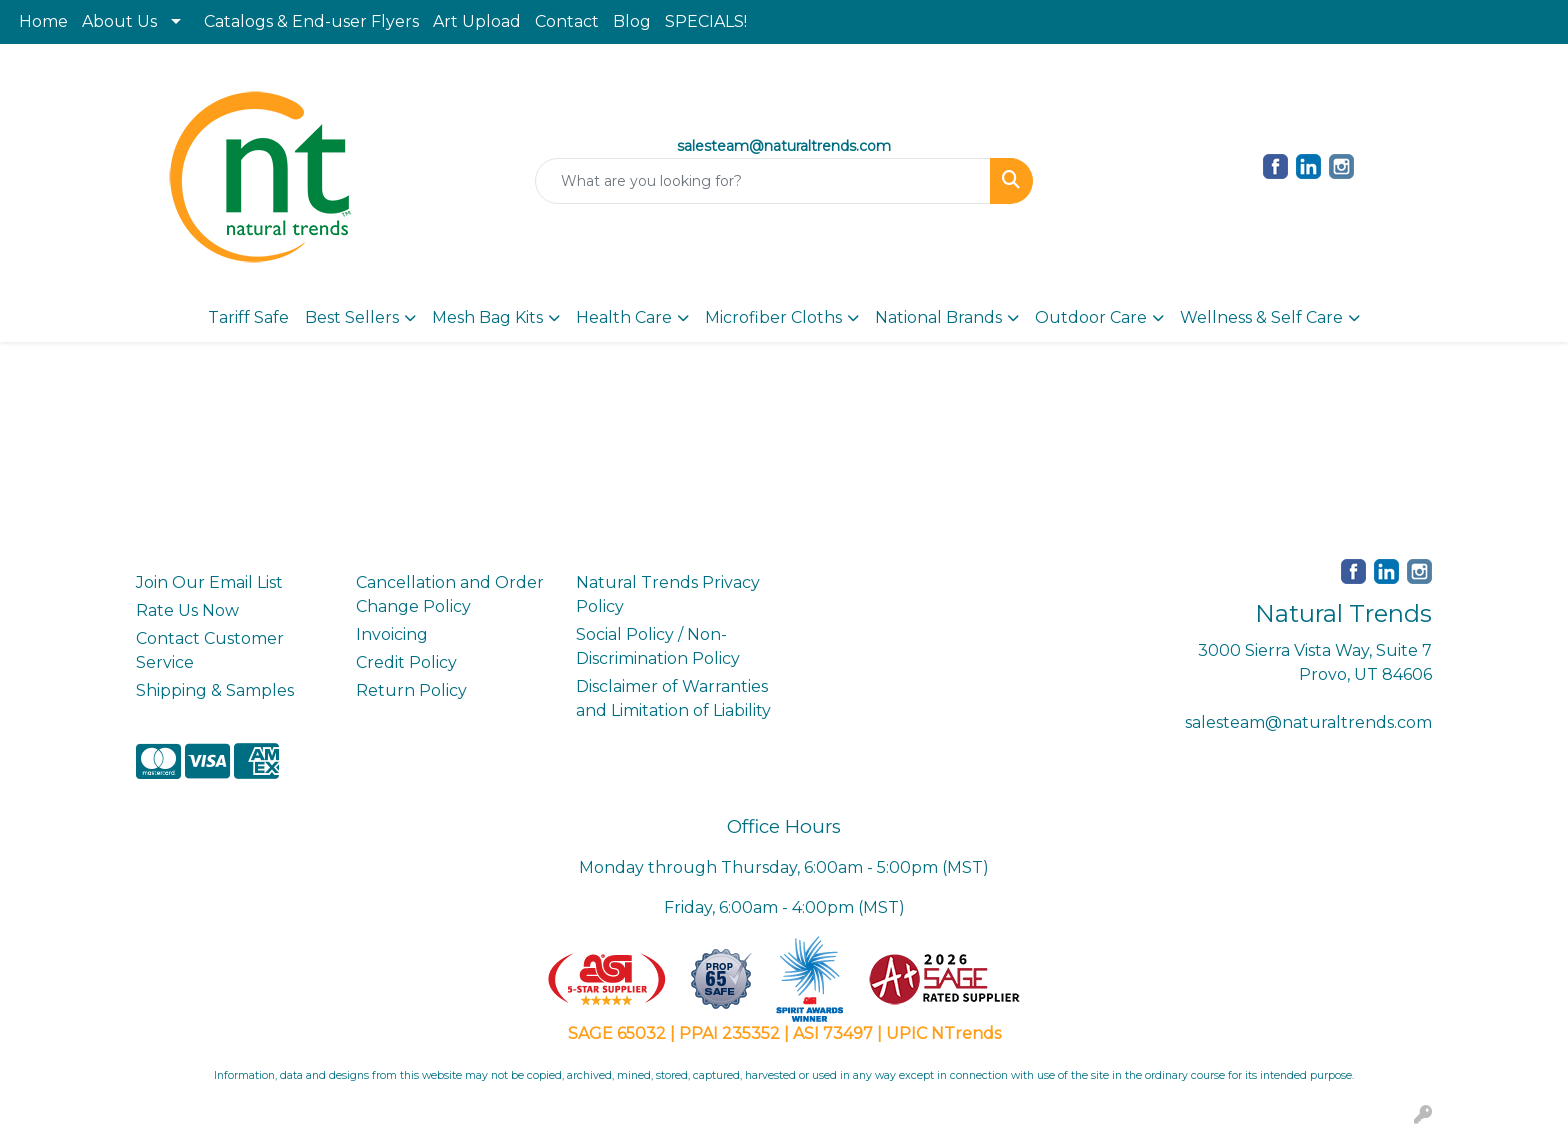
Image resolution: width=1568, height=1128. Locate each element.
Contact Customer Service (210, 650)
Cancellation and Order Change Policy (450, 594)
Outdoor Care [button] (1091, 317)
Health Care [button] (624, 317)
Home (43, 21)
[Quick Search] (763, 181)
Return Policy (411, 690)
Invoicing (392, 634)
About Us (119, 21)
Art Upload (477, 21)
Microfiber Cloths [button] (773, 317)
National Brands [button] (938, 317)
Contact (567, 21)
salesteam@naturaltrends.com (1308, 722)
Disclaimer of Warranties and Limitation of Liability (673, 698)
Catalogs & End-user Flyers (311, 21)
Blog (632, 21)
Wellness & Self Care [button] (1261, 317)
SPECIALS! (706, 21)
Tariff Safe (248, 317)
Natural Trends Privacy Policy (668, 594)
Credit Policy (406, 662)
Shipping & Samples (215, 690)
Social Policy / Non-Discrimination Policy (658, 646)
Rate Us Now (187, 610)
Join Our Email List (209, 582)
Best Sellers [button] (352, 317)
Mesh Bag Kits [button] (487, 317)
